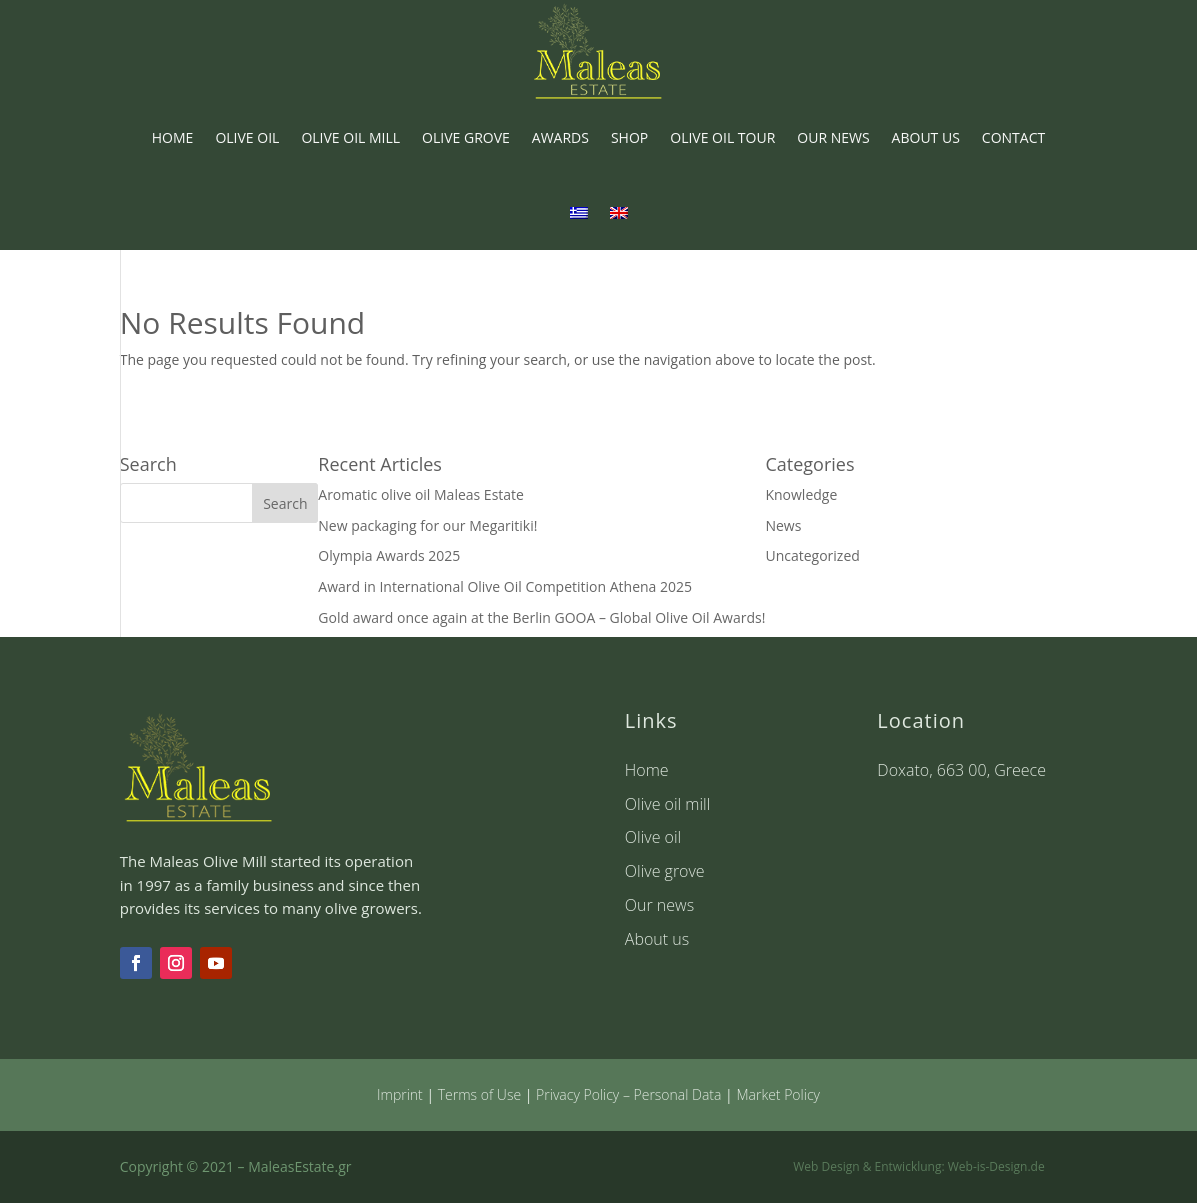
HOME (173, 137)
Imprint (400, 1094)
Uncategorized (812, 555)
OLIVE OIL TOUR (722, 137)
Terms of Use (479, 1094)
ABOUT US (926, 137)
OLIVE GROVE (466, 137)
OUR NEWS (833, 137)
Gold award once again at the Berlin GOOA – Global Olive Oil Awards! (541, 617)
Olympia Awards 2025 (389, 555)
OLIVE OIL (247, 137)
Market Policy (778, 1094)
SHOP (629, 137)
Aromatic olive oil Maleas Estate (421, 494)
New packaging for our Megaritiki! (427, 525)
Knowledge (801, 494)
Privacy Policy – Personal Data (628, 1094)
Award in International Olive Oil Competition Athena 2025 (505, 586)
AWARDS (560, 137)
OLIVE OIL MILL (350, 137)
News (783, 525)
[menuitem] (579, 213)
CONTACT (1013, 137)
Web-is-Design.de (996, 1166)
